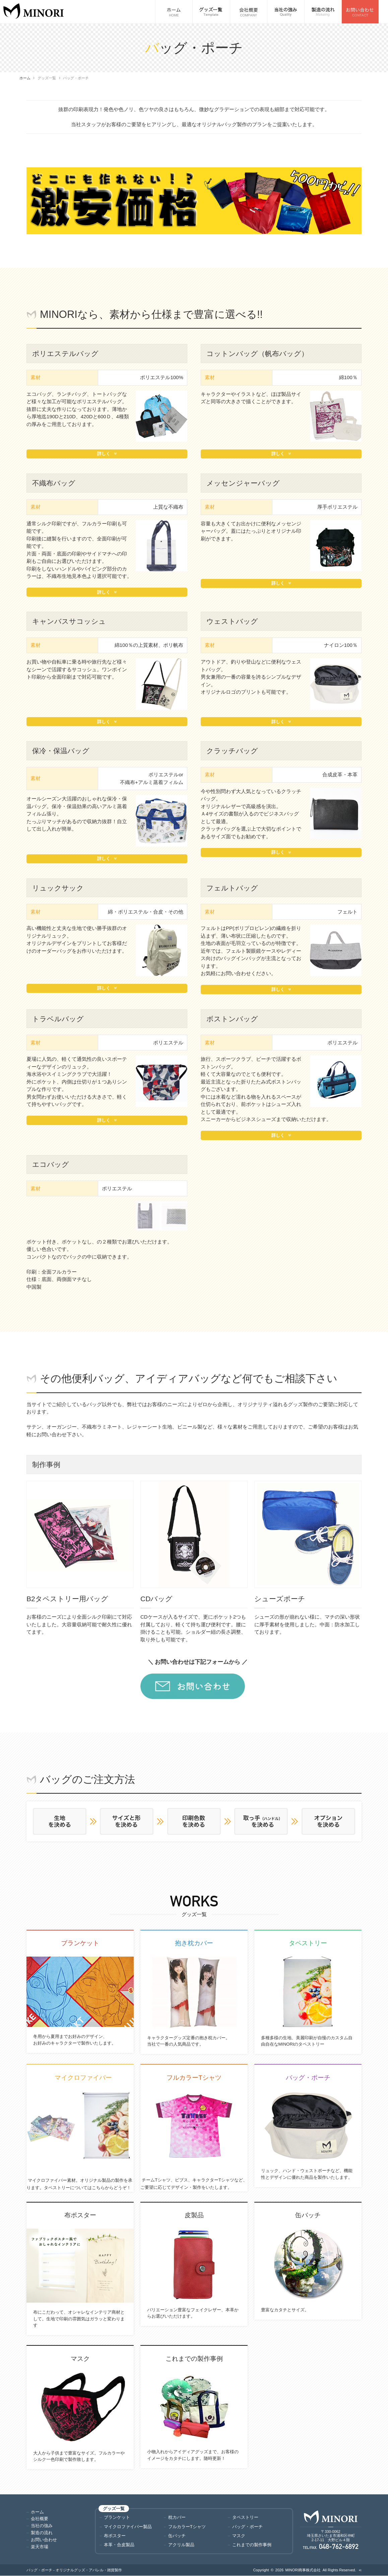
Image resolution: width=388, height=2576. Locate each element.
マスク (238, 2535)
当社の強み (42, 2525)
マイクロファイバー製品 (128, 2526)
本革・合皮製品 (119, 2544)
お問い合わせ (44, 2539)
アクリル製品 (181, 2544)
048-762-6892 (339, 2547)
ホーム (24, 78)
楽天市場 (39, 2546)
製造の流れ (42, 2532)
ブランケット (117, 2517)
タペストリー (245, 2517)
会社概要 (39, 2518)
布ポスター (115, 2535)
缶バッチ (177, 2535)
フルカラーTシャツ (187, 2526)
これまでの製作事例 (251, 2544)
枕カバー (177, 2517)
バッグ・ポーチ (247, 2526)
